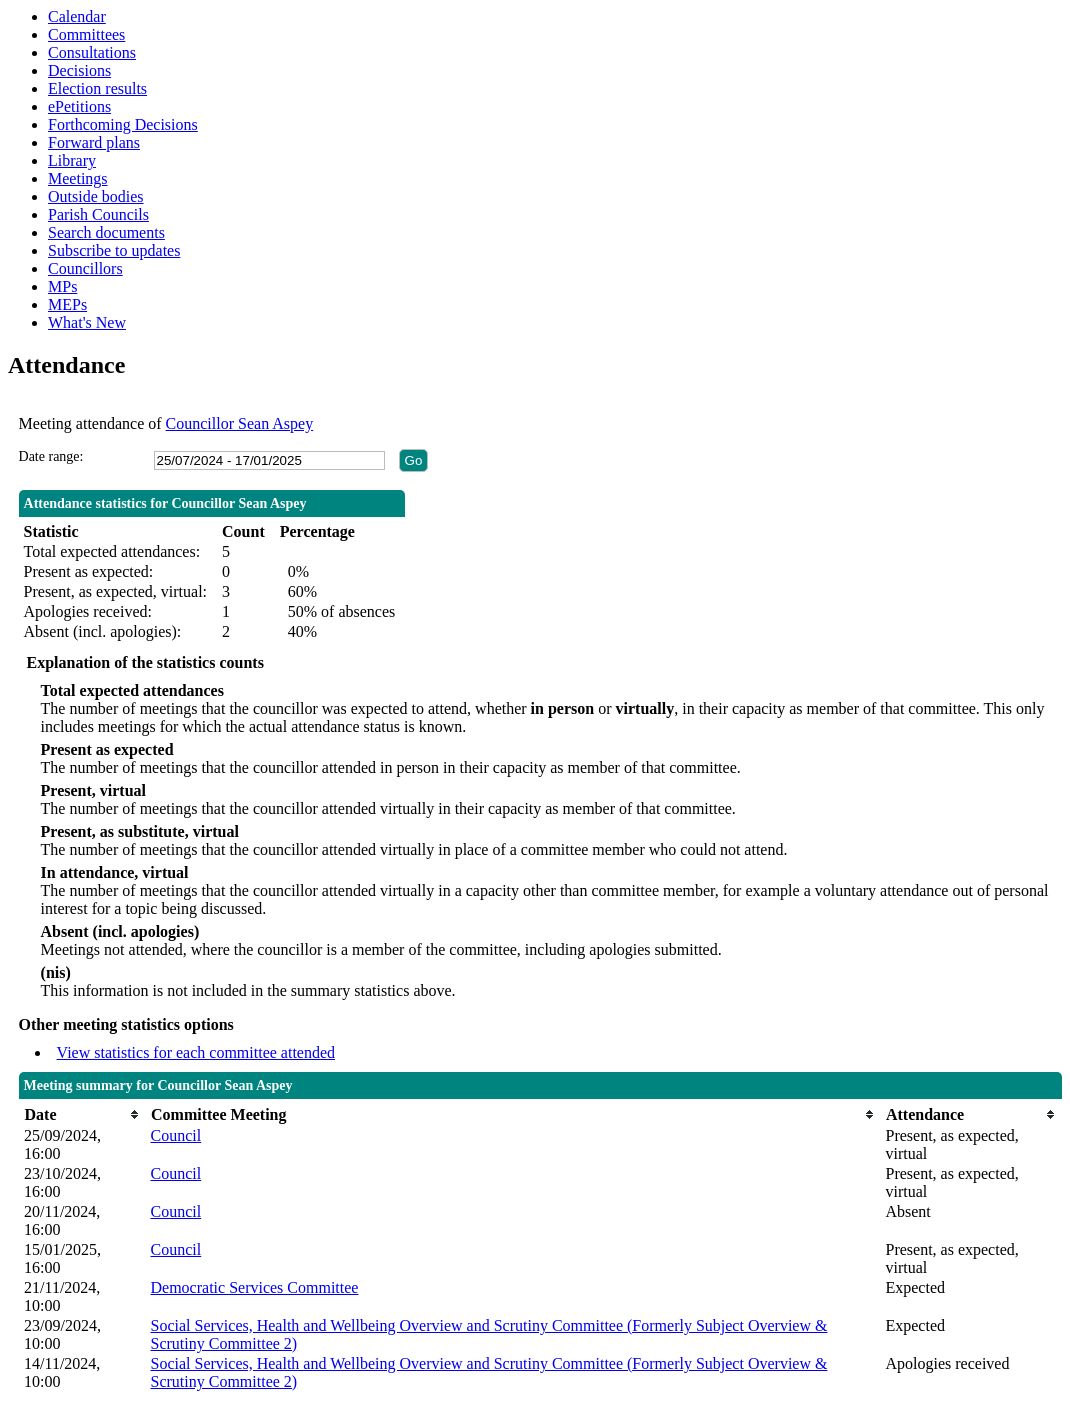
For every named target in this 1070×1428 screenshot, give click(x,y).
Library (72, 160)
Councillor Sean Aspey (240, 423)
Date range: (51, 456)
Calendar (77, 16)
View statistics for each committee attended (196, 1052)
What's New (87, 322)
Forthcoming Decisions (123, 124)
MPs (62, 286)
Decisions (79, 70)
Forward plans (94, 142)
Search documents (106, 232)
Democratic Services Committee (255, 1287)
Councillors (85, 268)
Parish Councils (98, 214)
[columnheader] (82, 1114)
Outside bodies (96, 196)
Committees (86, 34)
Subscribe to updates (114, 250)
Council (176, 1135)
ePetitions (79, 106)
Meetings (78, 178)
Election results (97, 88)
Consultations (92, 52)
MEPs (67, 304)
